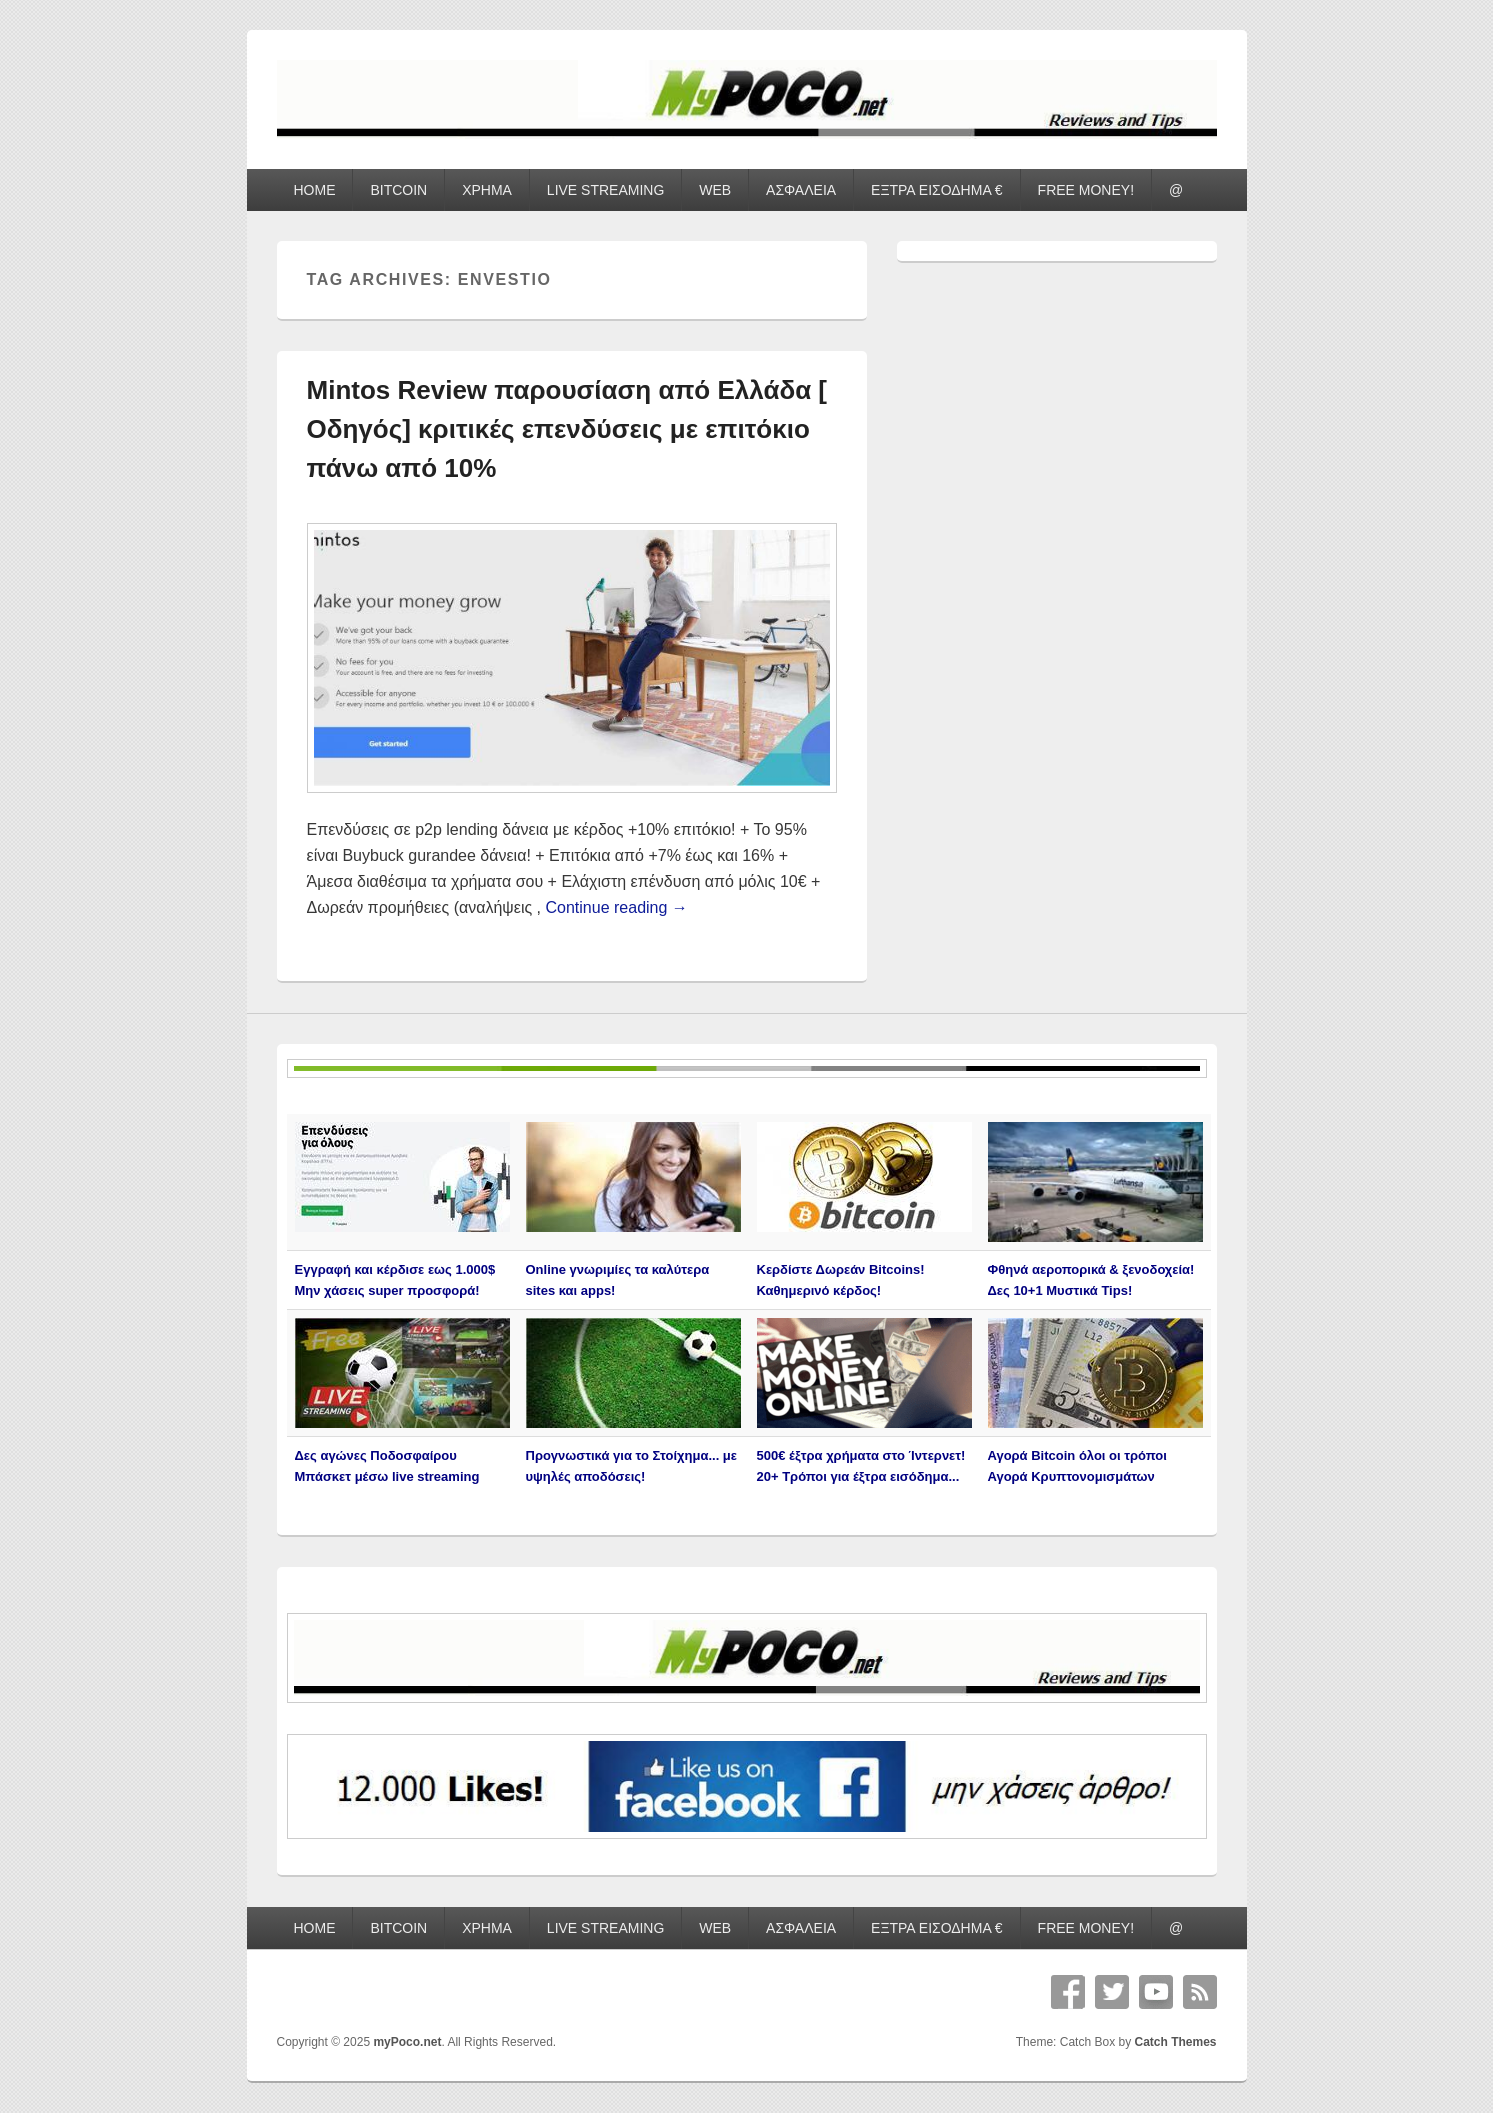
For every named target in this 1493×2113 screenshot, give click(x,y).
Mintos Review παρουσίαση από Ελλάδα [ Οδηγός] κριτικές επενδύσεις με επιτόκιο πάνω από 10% (567, 429)
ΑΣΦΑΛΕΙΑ (801, 190)
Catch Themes (1175, 2042)
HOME (314, 190)
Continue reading (617, 907)
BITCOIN (398, 190)
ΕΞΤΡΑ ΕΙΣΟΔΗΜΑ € (937, 190)
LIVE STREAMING (605, 190)
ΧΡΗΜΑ (487, 190)
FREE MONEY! (1086, 190)
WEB (715, 190)
